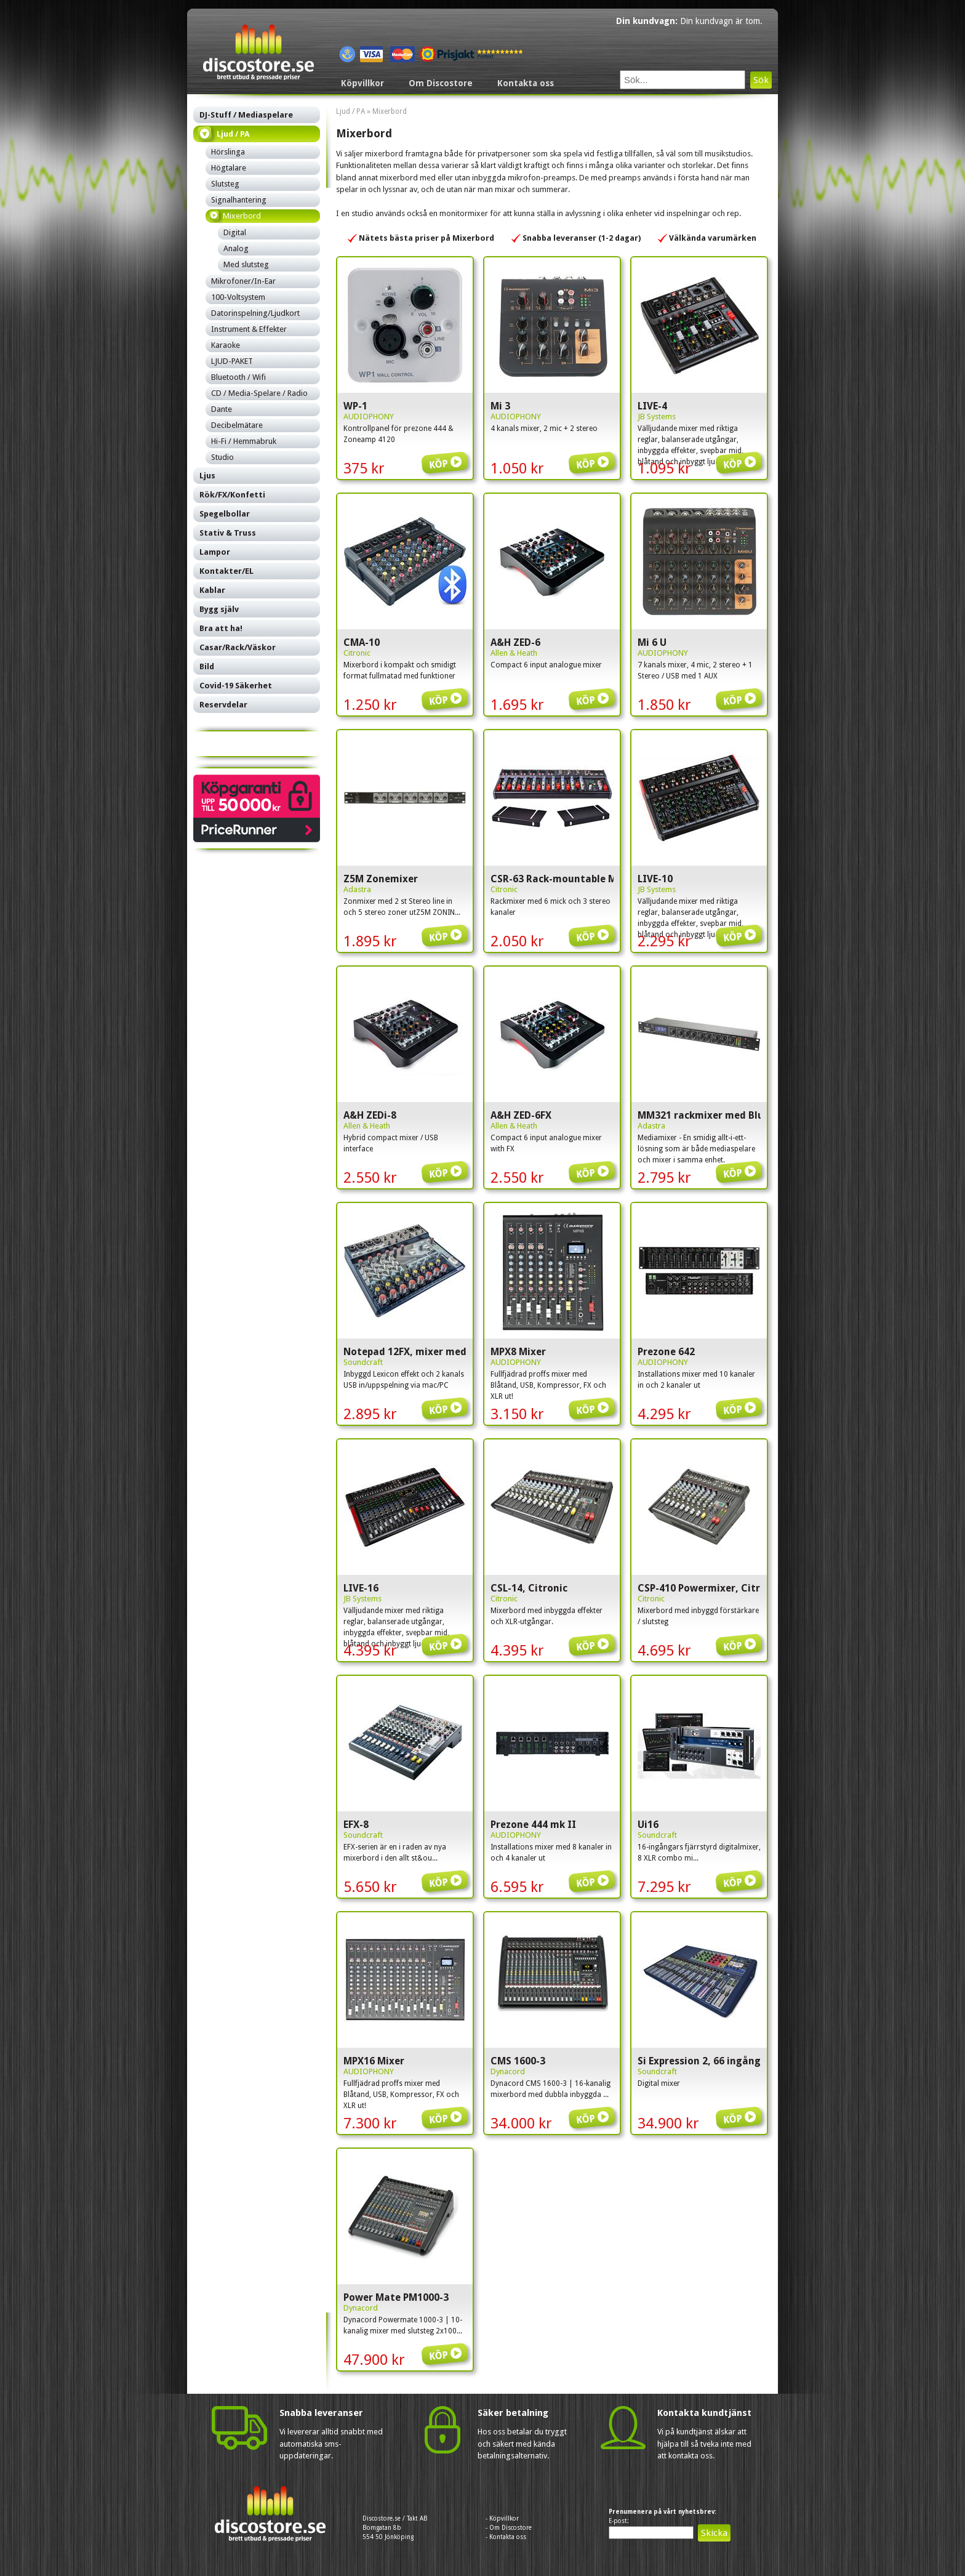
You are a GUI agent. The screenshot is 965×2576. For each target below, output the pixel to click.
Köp (447, 455)
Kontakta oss (525, 83)
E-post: (619, 2521)
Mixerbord (389, 111)
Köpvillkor (362, 83)
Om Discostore (441, 83)
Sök (761, 80)
